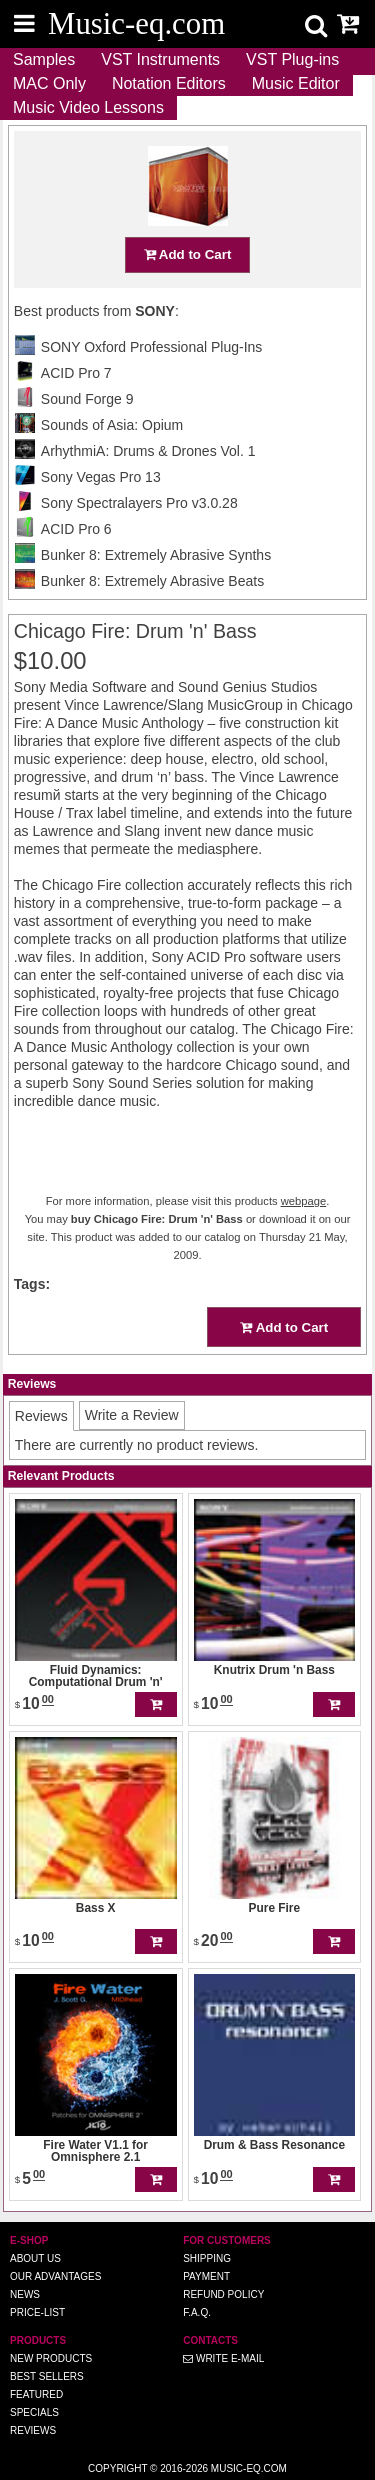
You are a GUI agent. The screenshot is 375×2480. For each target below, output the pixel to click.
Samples (44, 59)
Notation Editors (169, 83)
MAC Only (49, 83)
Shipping (207, 2258)
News (25, 2294)
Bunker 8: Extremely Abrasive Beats (152, 581)
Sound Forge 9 (87, 399)
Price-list (37, 2312)
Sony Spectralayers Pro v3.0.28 (139, 503)
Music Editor (296, 83)
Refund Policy (223, 2294)
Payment (206, 2276)
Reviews (33, 2430)
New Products (51, 2358)
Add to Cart (188, 254)
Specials (34, 2412)
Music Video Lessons (88, 107)
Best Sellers (47, 2376)
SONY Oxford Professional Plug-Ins (152, 347)
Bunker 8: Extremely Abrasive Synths (156, 555)
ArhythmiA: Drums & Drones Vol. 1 (148, 451)
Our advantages (55, 2276)
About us (35, 2258)
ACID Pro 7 (76, 373)
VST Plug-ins (292, 59)
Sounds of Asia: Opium (112, 425)
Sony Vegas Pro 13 (101, 477)
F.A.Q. (197, 2312)
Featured (36, 2394)
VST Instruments (160, 59)
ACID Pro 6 (76, 529)
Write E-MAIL (223, 2358)
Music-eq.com (249, 2468)
